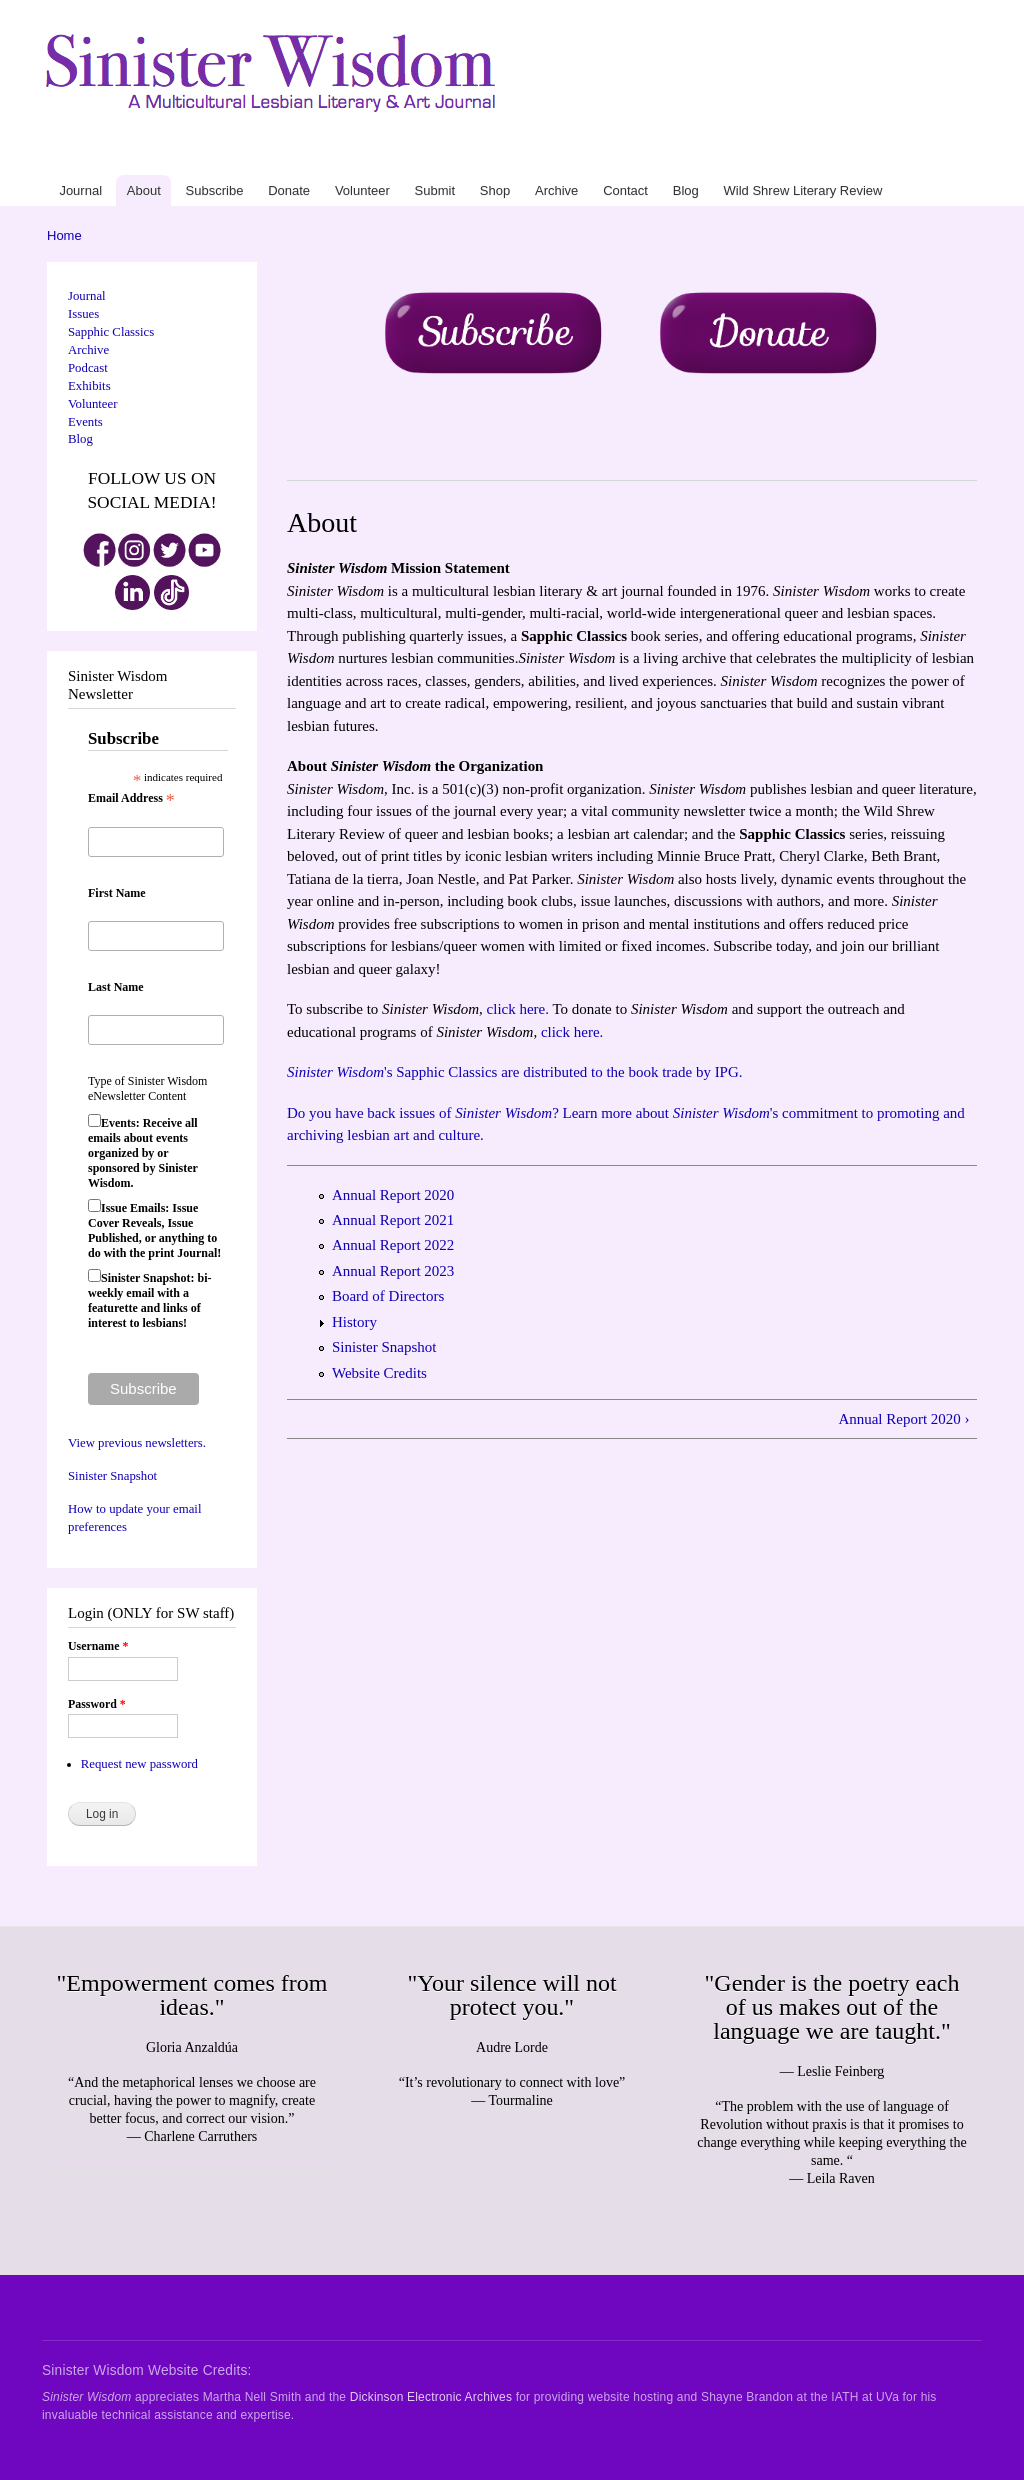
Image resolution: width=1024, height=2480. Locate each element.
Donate (590, 159)
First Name (117, 893)
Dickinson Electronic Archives (431, 2397)
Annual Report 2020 (393, 1195)
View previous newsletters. (137, 1443)
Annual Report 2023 (393, 1271)
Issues (83, 314)
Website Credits (379, 1373)
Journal (466, 159)
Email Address (131, 799)
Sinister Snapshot (112, 1476)
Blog (818, 159)
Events (85, 422)
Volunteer (634, 159)
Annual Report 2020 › (903, 1419)
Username (98, 1646)
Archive (745, 159)
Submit (678, 159)
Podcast (88, 368)
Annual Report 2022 (393, 1245)
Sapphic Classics (111, 332)
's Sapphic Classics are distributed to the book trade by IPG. (515, 1072)
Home (64, 235)
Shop (711, 159)
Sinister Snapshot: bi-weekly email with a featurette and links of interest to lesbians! (149, 1300)
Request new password (139, 1764)
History (354, 1322)
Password (97, 1704)
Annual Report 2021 (393, 1220)
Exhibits (89, 386)
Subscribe (543, 159)
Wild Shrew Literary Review (903, 159)
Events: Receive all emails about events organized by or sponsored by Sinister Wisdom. (143, 1153)
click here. (518, 1009)
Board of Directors (388, 1296)
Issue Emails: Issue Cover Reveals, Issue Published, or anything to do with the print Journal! (154, 1230)
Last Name (116, 987)
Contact (785, 159)
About (501, 159)
